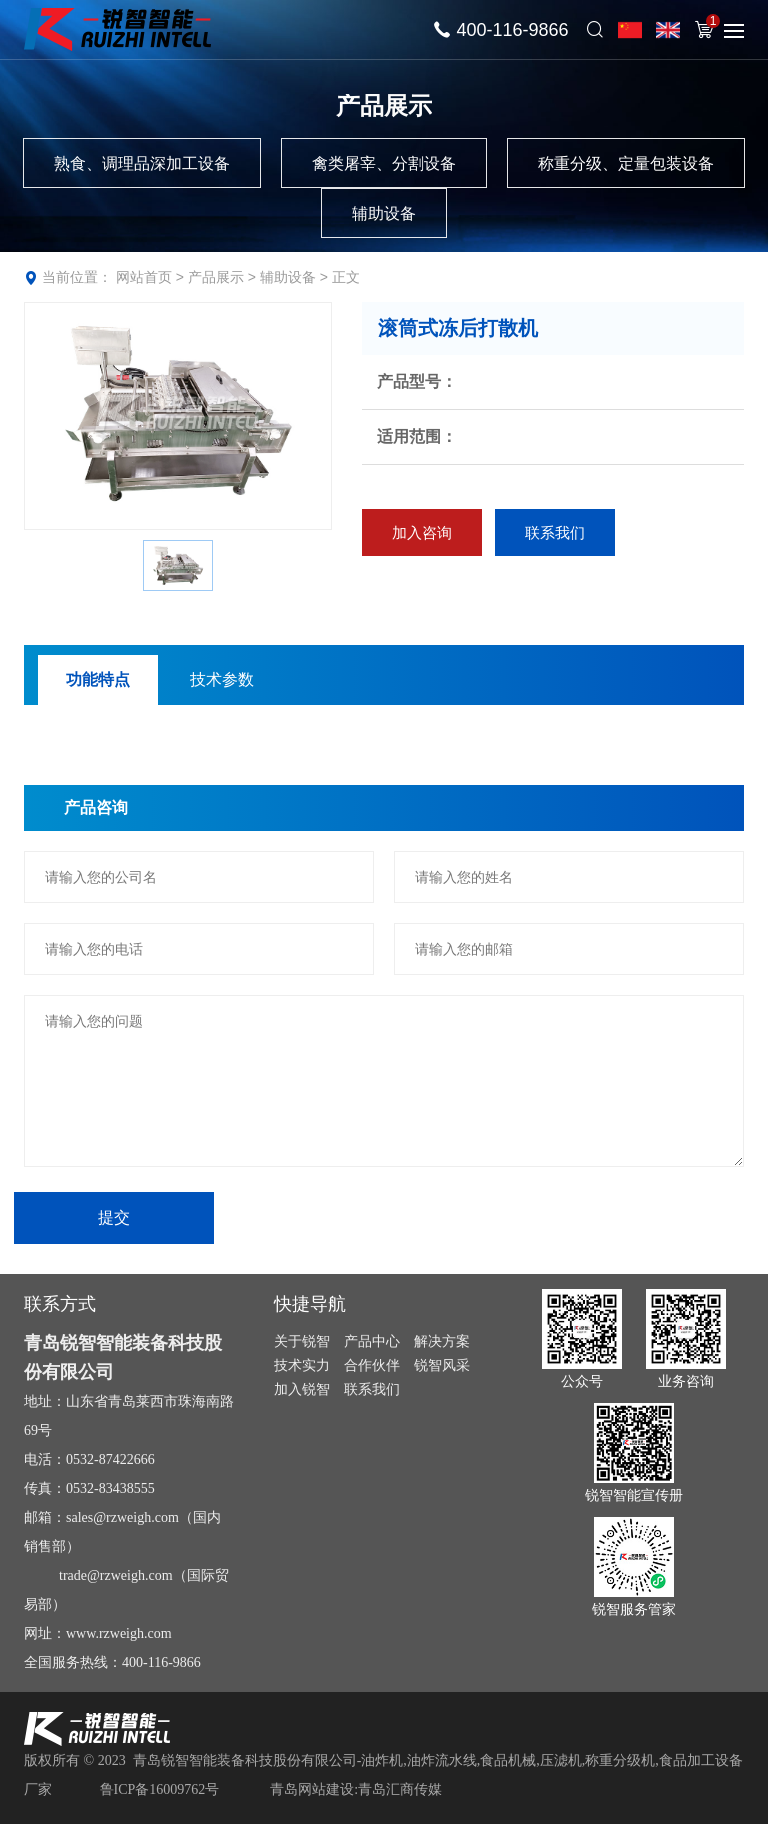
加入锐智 (302, 1389)
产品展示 (216, 277)
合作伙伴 (372, 1365)
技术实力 (302, 1365)
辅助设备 (384, 213)
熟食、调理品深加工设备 (142, 163)
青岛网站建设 (312, 1789)
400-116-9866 (512, 30)
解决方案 (442, 1341)
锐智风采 (442, 1365)
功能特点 (98, 679)
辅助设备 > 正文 (310, 277)
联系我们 (561, 533)
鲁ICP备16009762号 (160, 1789)
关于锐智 (302, 1341)
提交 (114, 1217)
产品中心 (372, 1341)
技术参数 (222, 679)
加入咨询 (424, 533)
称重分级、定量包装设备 (626, 163)
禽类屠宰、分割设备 (384, 163)
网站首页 (144, 277)
